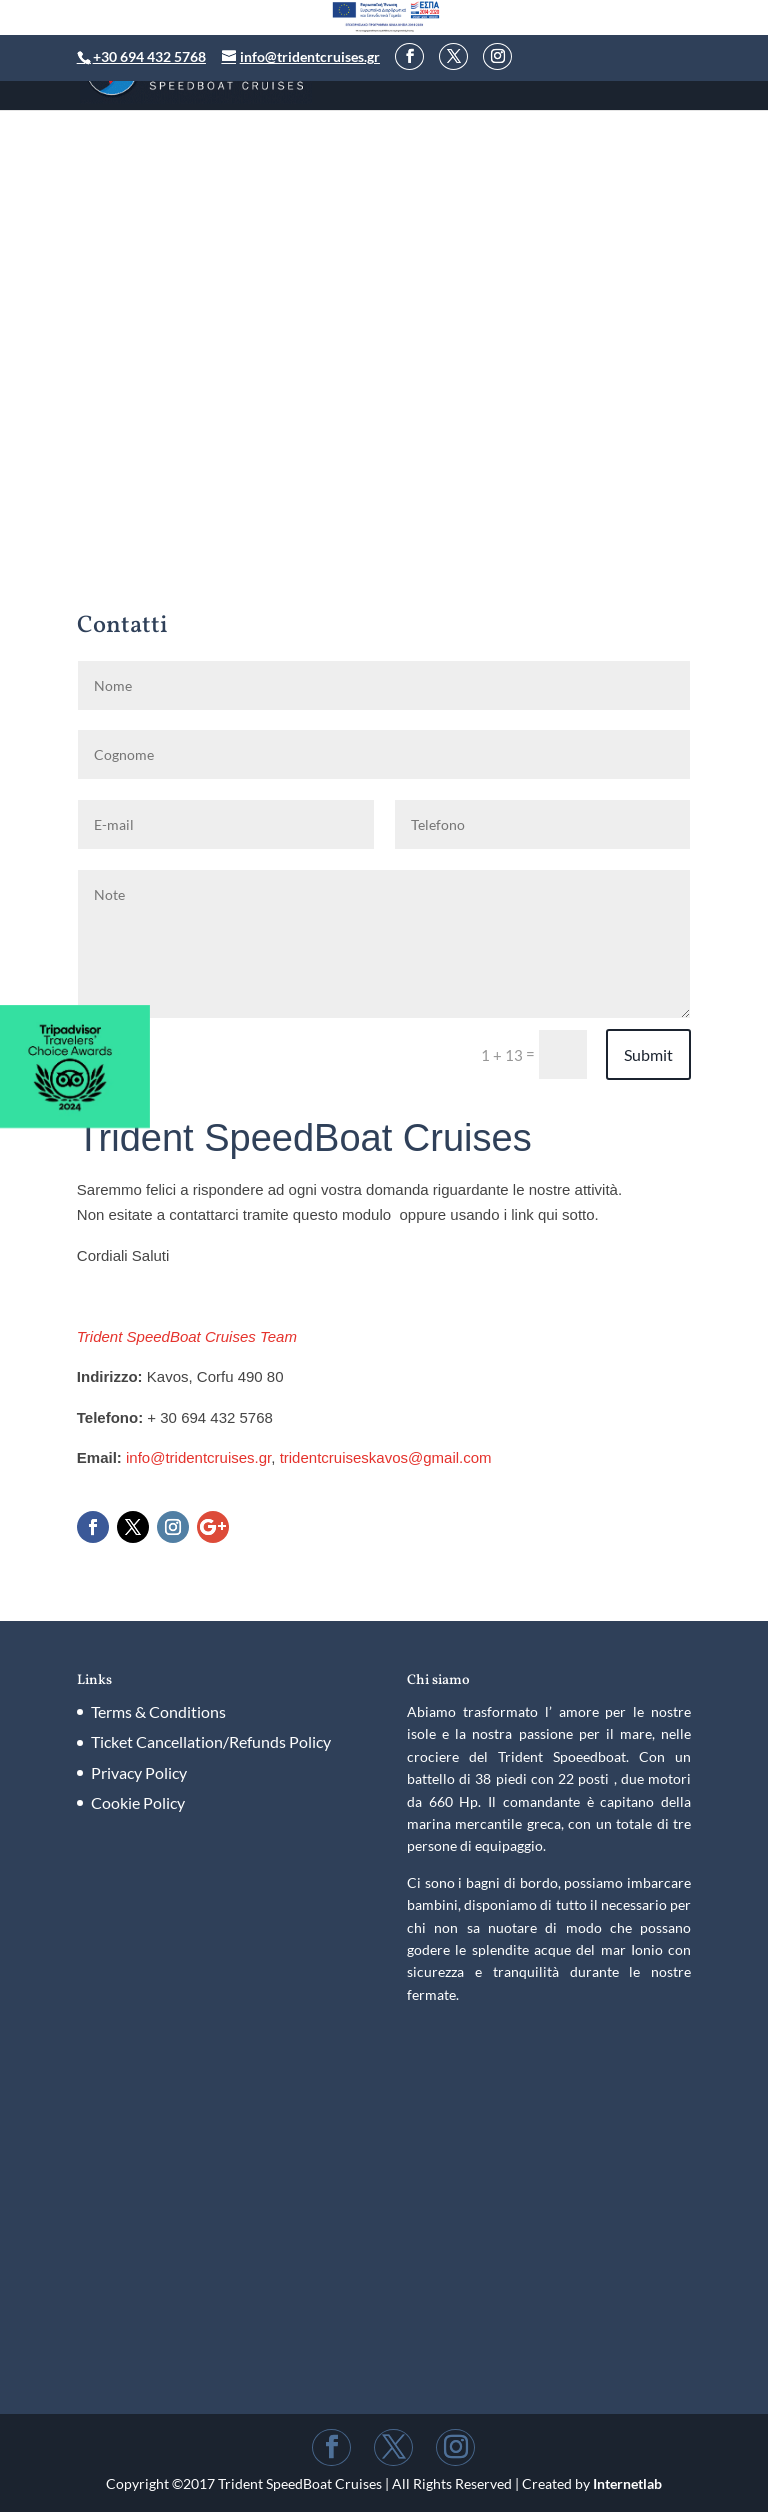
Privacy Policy (139, 1772)
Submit (648, 1054)
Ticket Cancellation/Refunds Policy (211, 1741)
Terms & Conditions (158, 1711)
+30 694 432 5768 (149, 56)
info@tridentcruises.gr (198, 1457)
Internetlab (627, 2483)
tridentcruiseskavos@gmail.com (386, 1457)
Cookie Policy (138, 1802)
